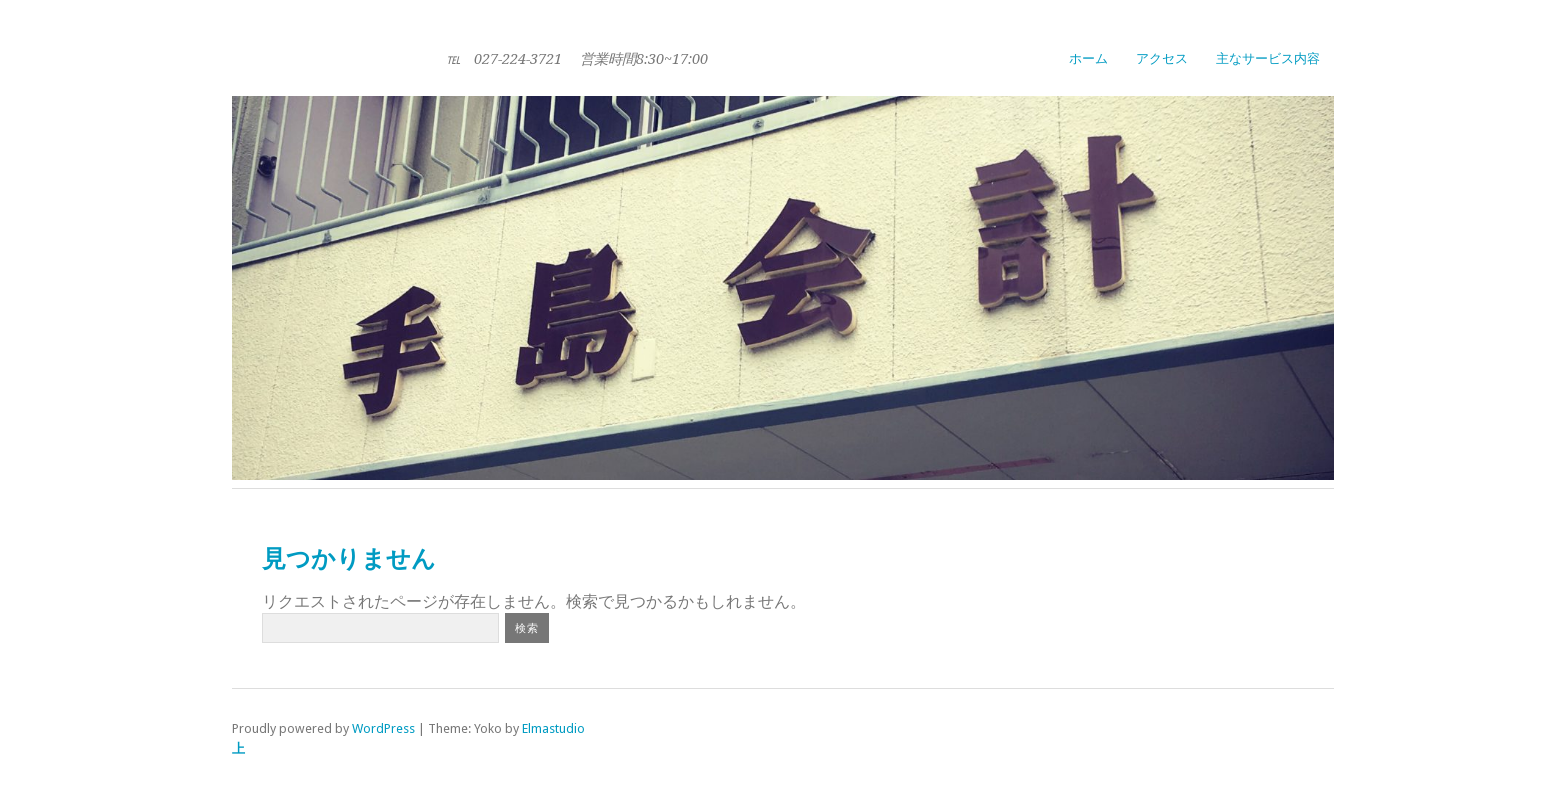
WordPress (383, 728)
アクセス (1162, 58)
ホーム (1088, 58)
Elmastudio (553, 728)
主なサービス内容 (1268, 58)
